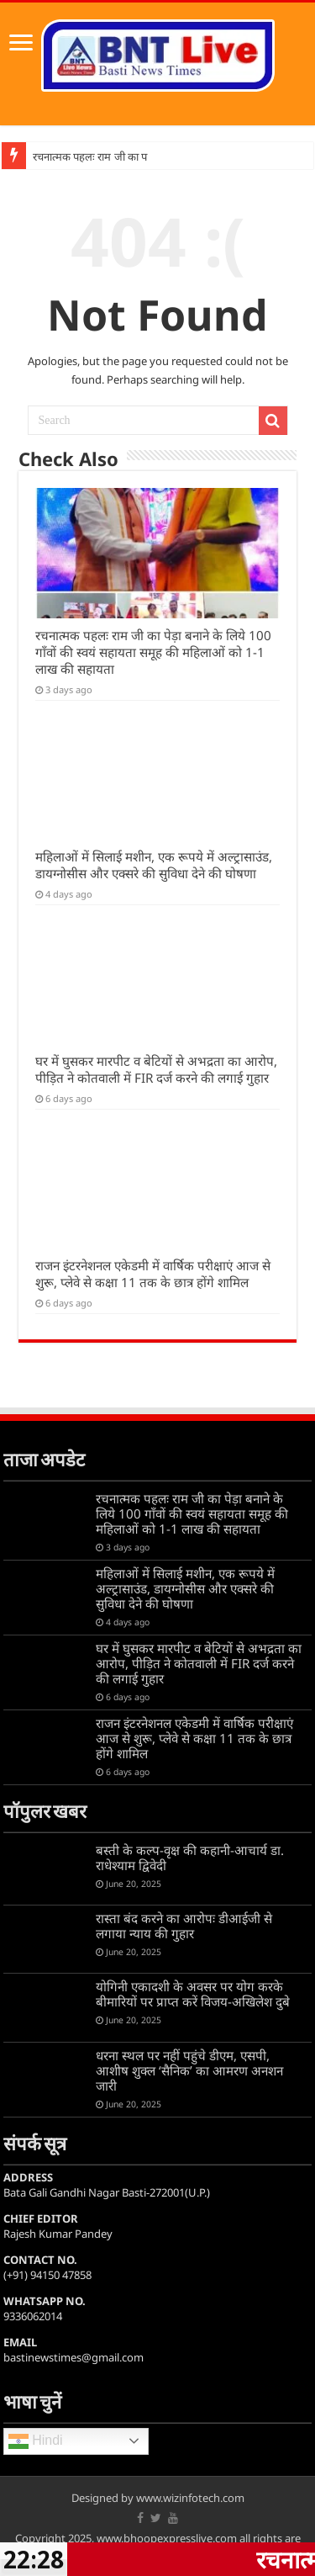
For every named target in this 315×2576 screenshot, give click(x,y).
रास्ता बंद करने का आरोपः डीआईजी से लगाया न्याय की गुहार (184, 1926)
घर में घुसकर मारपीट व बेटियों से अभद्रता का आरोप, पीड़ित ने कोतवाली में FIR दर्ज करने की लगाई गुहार (156, 1069)
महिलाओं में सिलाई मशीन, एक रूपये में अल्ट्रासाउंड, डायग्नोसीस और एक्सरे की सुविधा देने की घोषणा (153, 865)
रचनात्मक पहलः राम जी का (86, 157)
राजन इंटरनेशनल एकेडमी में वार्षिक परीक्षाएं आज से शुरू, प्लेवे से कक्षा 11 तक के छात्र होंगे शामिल (152, 1274)
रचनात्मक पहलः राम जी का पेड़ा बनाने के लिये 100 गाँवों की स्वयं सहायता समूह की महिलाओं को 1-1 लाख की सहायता (153, 652)
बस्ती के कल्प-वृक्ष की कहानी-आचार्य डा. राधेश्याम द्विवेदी (190, 1858)
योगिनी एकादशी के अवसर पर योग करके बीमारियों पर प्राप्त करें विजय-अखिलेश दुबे (193, 1994)
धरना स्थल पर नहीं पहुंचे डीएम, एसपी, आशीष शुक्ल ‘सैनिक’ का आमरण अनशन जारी (189, 2070)
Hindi (35, 2441)
